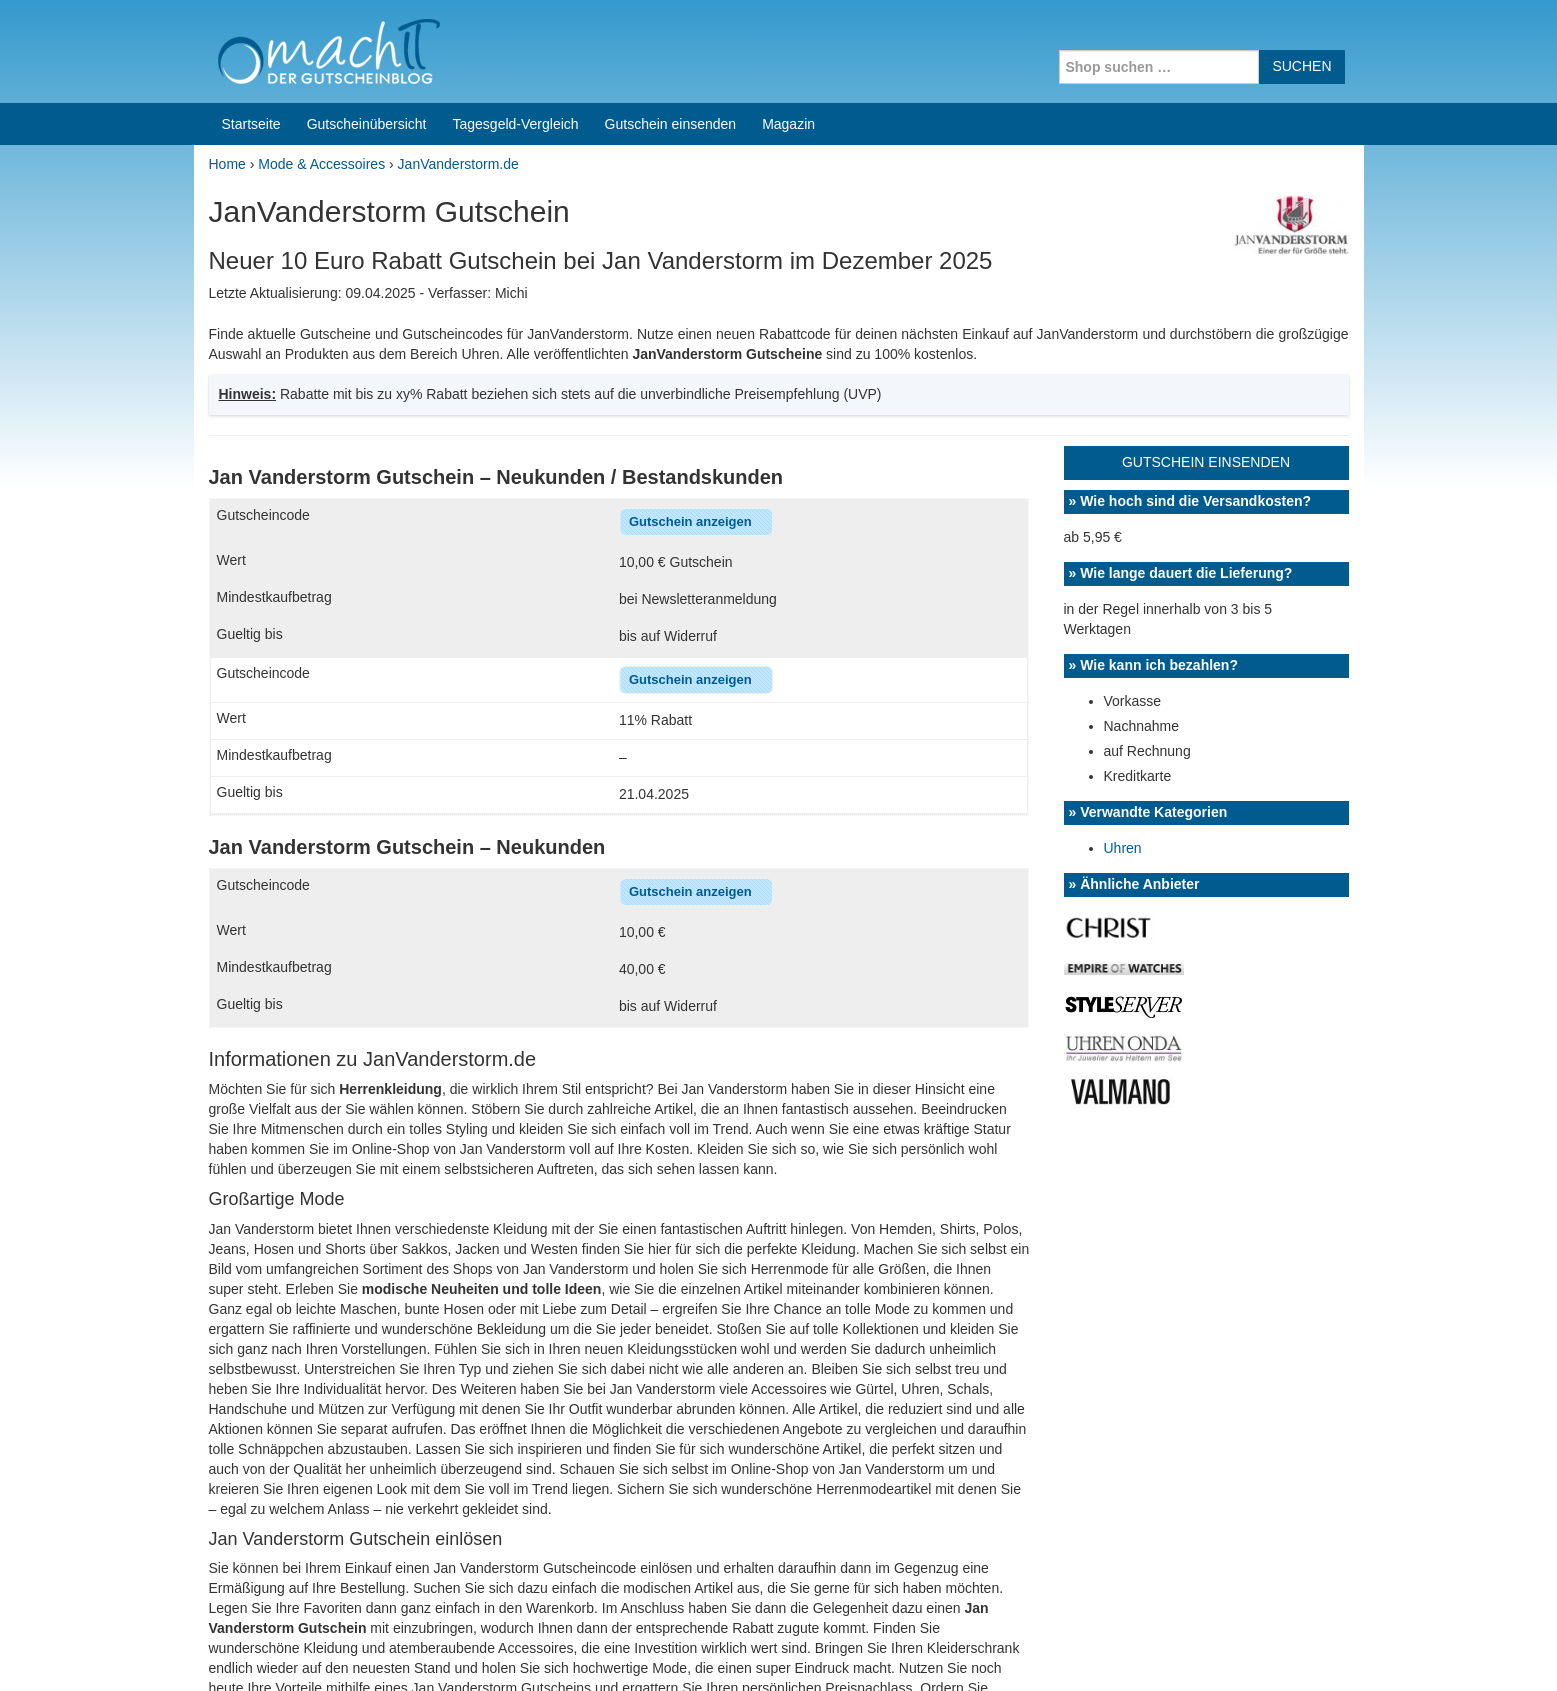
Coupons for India (630, 1563)
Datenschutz (1325, 1650)
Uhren (1123, 583)
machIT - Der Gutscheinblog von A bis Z (366, 1650)
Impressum (1239, 1650)
